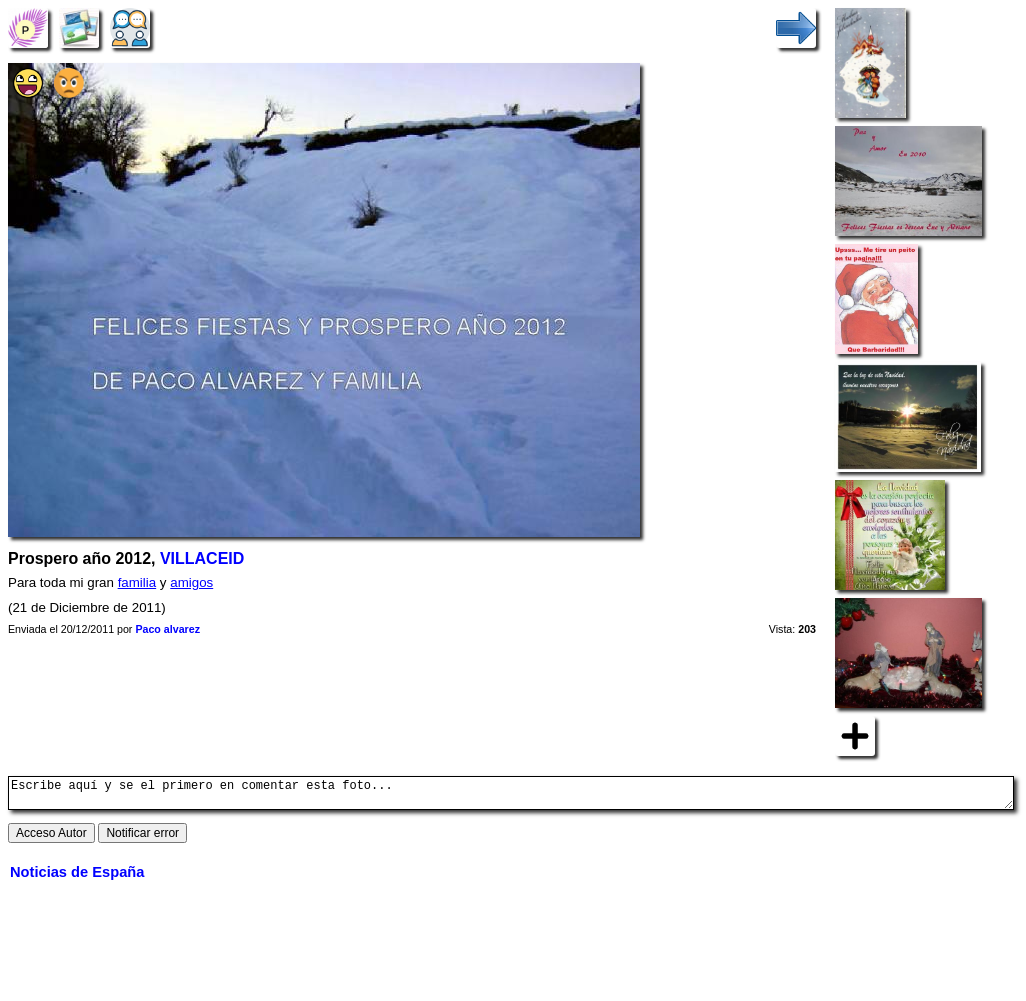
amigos (191, 582)
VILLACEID (202, 558)
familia (137, 582)
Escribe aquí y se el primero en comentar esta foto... (511, 796)
